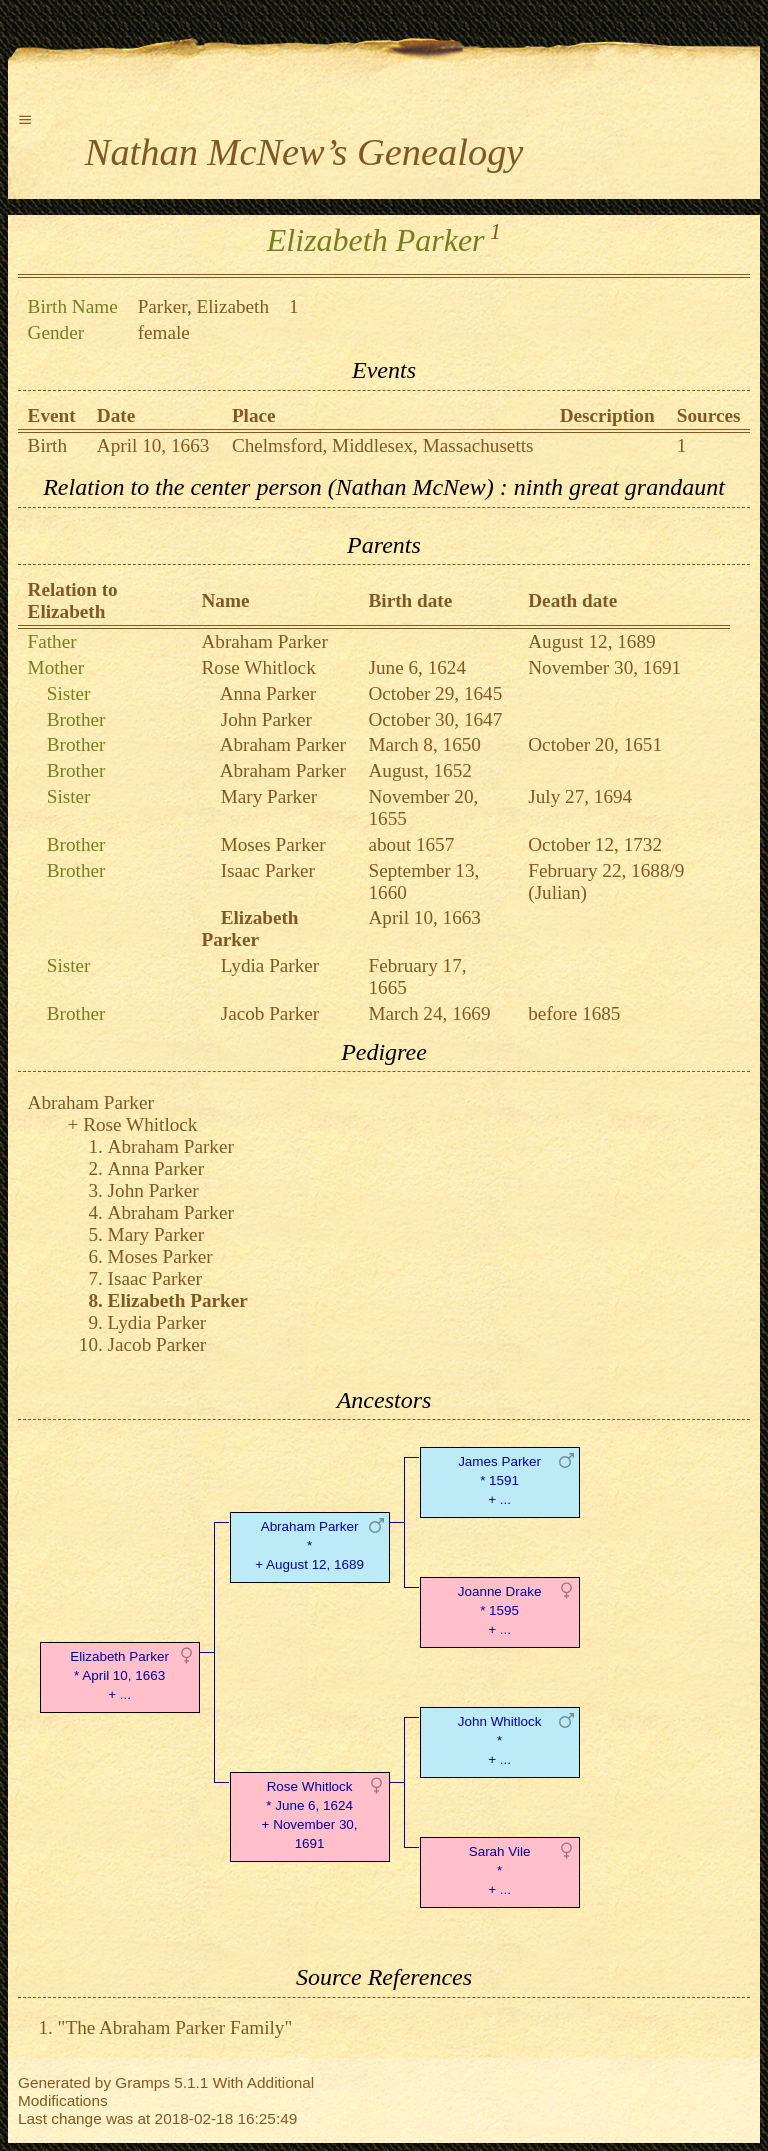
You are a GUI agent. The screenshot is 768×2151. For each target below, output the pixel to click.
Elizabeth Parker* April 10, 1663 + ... (119, 1675)
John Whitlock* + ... (500, 1740)
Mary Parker (269, 796)
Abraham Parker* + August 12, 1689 (309, 1545)
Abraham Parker (265, 641)
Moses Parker (273, 844)
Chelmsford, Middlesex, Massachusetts (383, 445)
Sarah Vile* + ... (500, 1870)
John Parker (266, 719)
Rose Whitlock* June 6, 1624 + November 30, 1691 (310, 1814)
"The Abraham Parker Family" (175, 2027)
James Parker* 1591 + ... (499, 1480)
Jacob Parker (270, 1013)
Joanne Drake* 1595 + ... (500, 1610)
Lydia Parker (270, 965)
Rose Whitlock (259, 667)
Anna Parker (268, 693)
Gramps (142, 2082)
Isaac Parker (268, 870)
